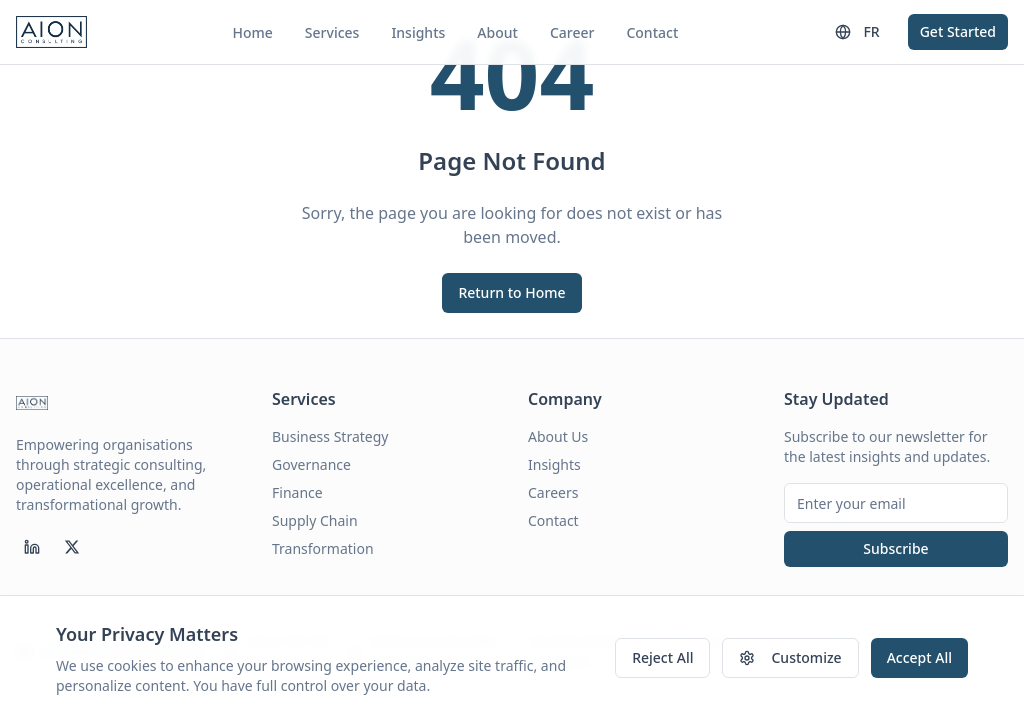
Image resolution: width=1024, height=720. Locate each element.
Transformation (323, 548)
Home (253, 32)
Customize (790, 657)
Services (332, 32)
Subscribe (895, 548)
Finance (297, 492)
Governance (311, 464)
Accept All (919, 657)
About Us (558, 436)
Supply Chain (315, 520)
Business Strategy (330, 436)
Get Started (958, 31)
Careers (553, 492)
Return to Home (511, 292)
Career (572, 32)
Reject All (662, 657)
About (497, 32)
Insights (418, 32)
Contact (652, 32)
